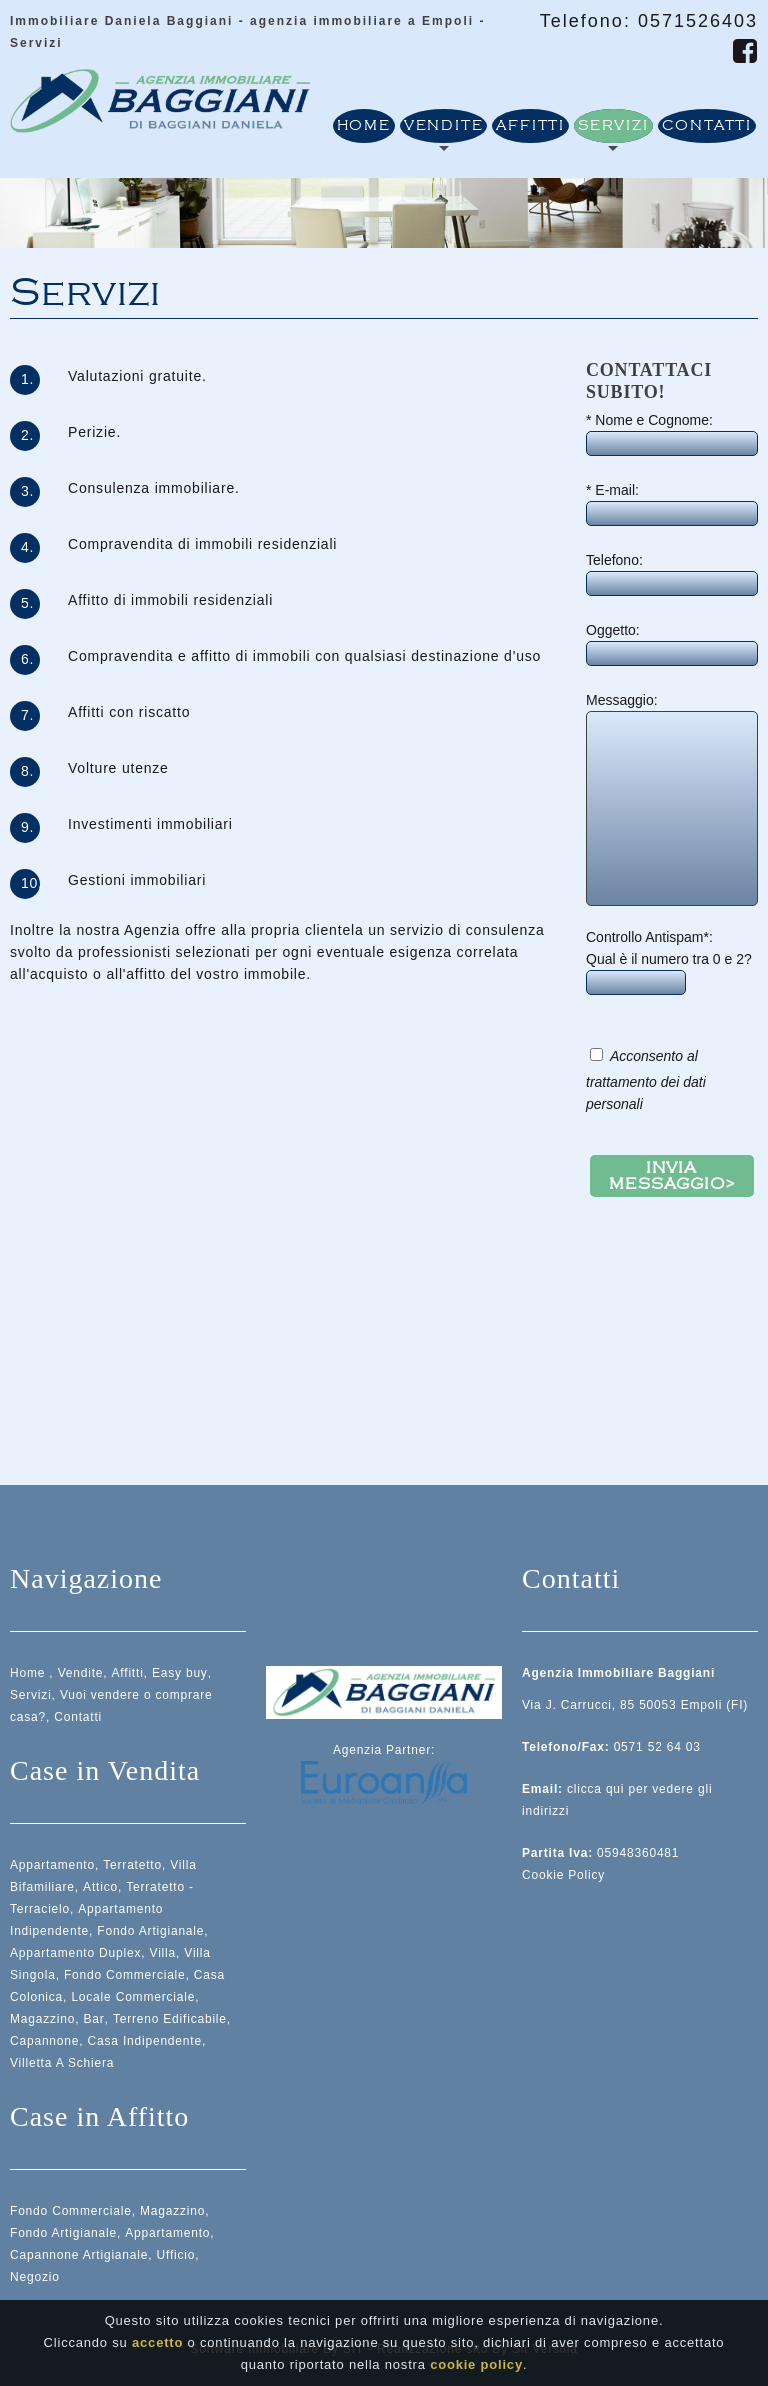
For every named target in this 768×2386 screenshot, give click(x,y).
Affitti (530, 126)
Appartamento (52, 1865)
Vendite (444, 126)
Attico (100, 1887)
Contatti (707, 126)
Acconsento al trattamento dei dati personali (646, 1080)
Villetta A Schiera (62, 2063)
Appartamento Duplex (75, 1953)
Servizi (613, 126)
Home (364, 126)
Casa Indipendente (145, 2041)
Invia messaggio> (672, 1176)
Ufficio (176, 2255)
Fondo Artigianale (150, 1931)
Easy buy (180, 1673)
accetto (157, 2342)
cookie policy (476, 2364)
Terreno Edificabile (170, 2019)
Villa (163, 1953)
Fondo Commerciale (125, 1975)
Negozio (35, 2277)
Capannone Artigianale (79, 2255)
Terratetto (132, 1865)
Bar (94, 2019)
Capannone (44, 2041)
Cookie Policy (563, 1875)
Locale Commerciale (133, 1997)
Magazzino (42, 2019)
